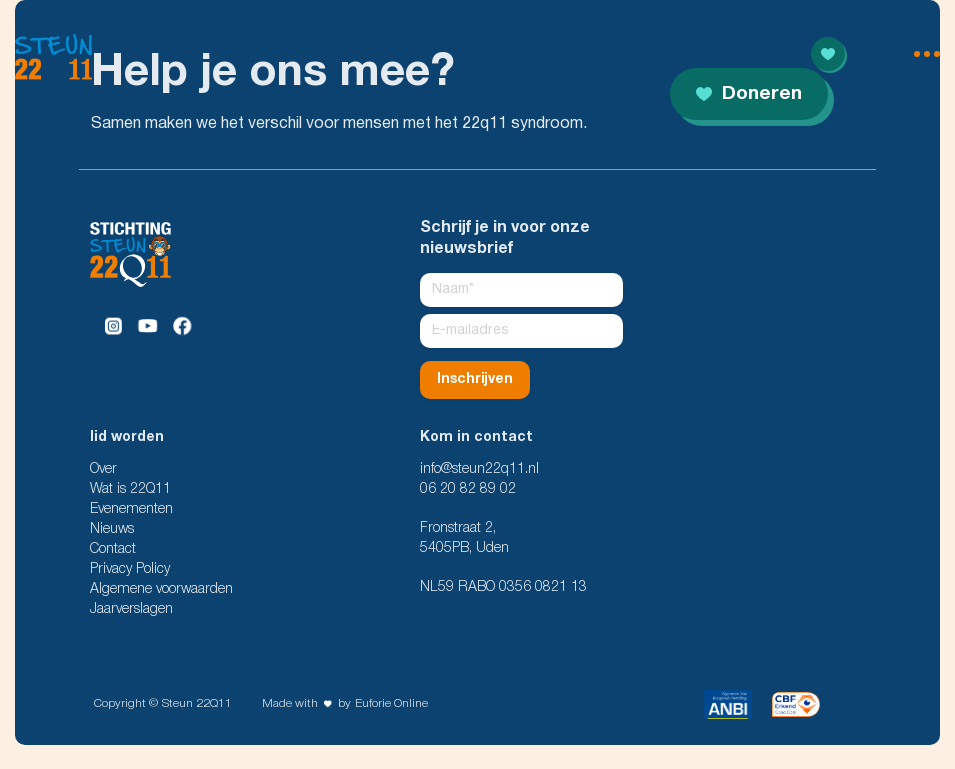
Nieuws (112, 529)
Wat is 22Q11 (130, 489)
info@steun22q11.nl (479, 469)
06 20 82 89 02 (468, 489)
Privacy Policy (130, 569)
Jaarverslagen (131, 609)
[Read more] (828, 54)
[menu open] (901, 54)
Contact (113, 549)
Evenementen (131, 509)
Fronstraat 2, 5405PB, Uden (464, 538)
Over (103, 469)
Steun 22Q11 (197, 703)
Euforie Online (391, 703)
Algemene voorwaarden (161, 589)
